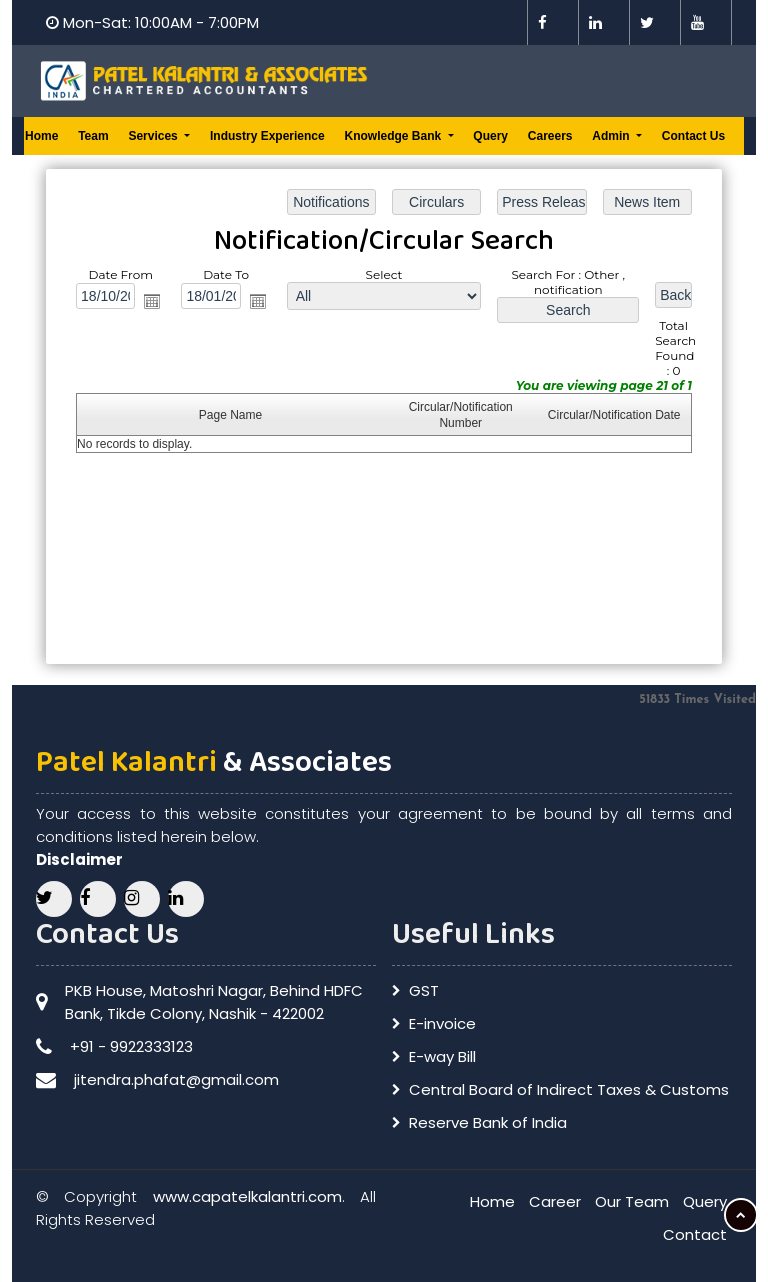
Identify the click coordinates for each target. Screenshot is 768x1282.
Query (490, 136)
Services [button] (154, 136)
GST (424, 990)
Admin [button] (612, 136)
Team (93, 136)
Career (555, 1201)
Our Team (632, 1201)
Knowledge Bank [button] (394, 136)
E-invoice (442, 1023)
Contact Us (693, 136)
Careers (550, 136)
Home (41, 136)
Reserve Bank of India (488, 1122)
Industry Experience (267, 136)
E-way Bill (442, 1056)
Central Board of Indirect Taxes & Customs (569, 1089)
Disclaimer (79, 859)
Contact (695, 1234)
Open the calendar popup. (156, 303)
